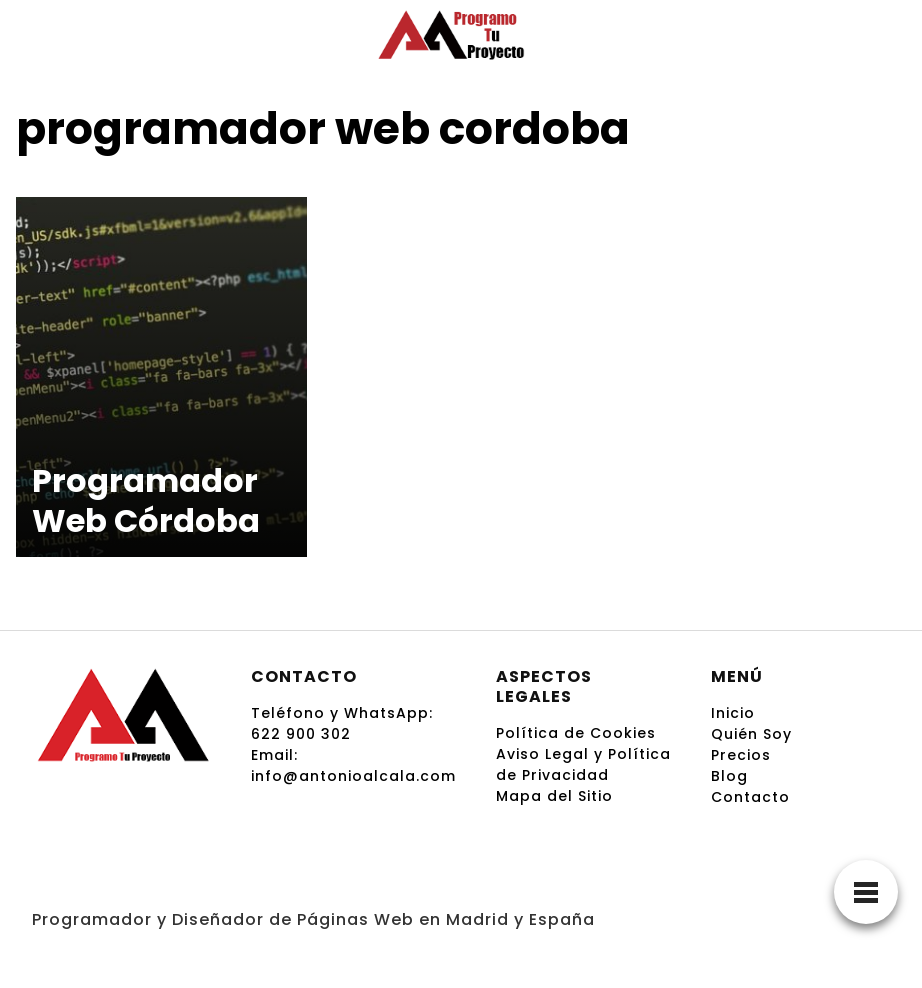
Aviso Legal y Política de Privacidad (583, 764)
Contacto (750, 797)
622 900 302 (301, 734)
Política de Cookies (576, 733)
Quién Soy (751, 734)
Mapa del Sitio (554, 796)
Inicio (733, 713)
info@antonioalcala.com (353, 776)
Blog (729, 776)
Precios (741, 755)
